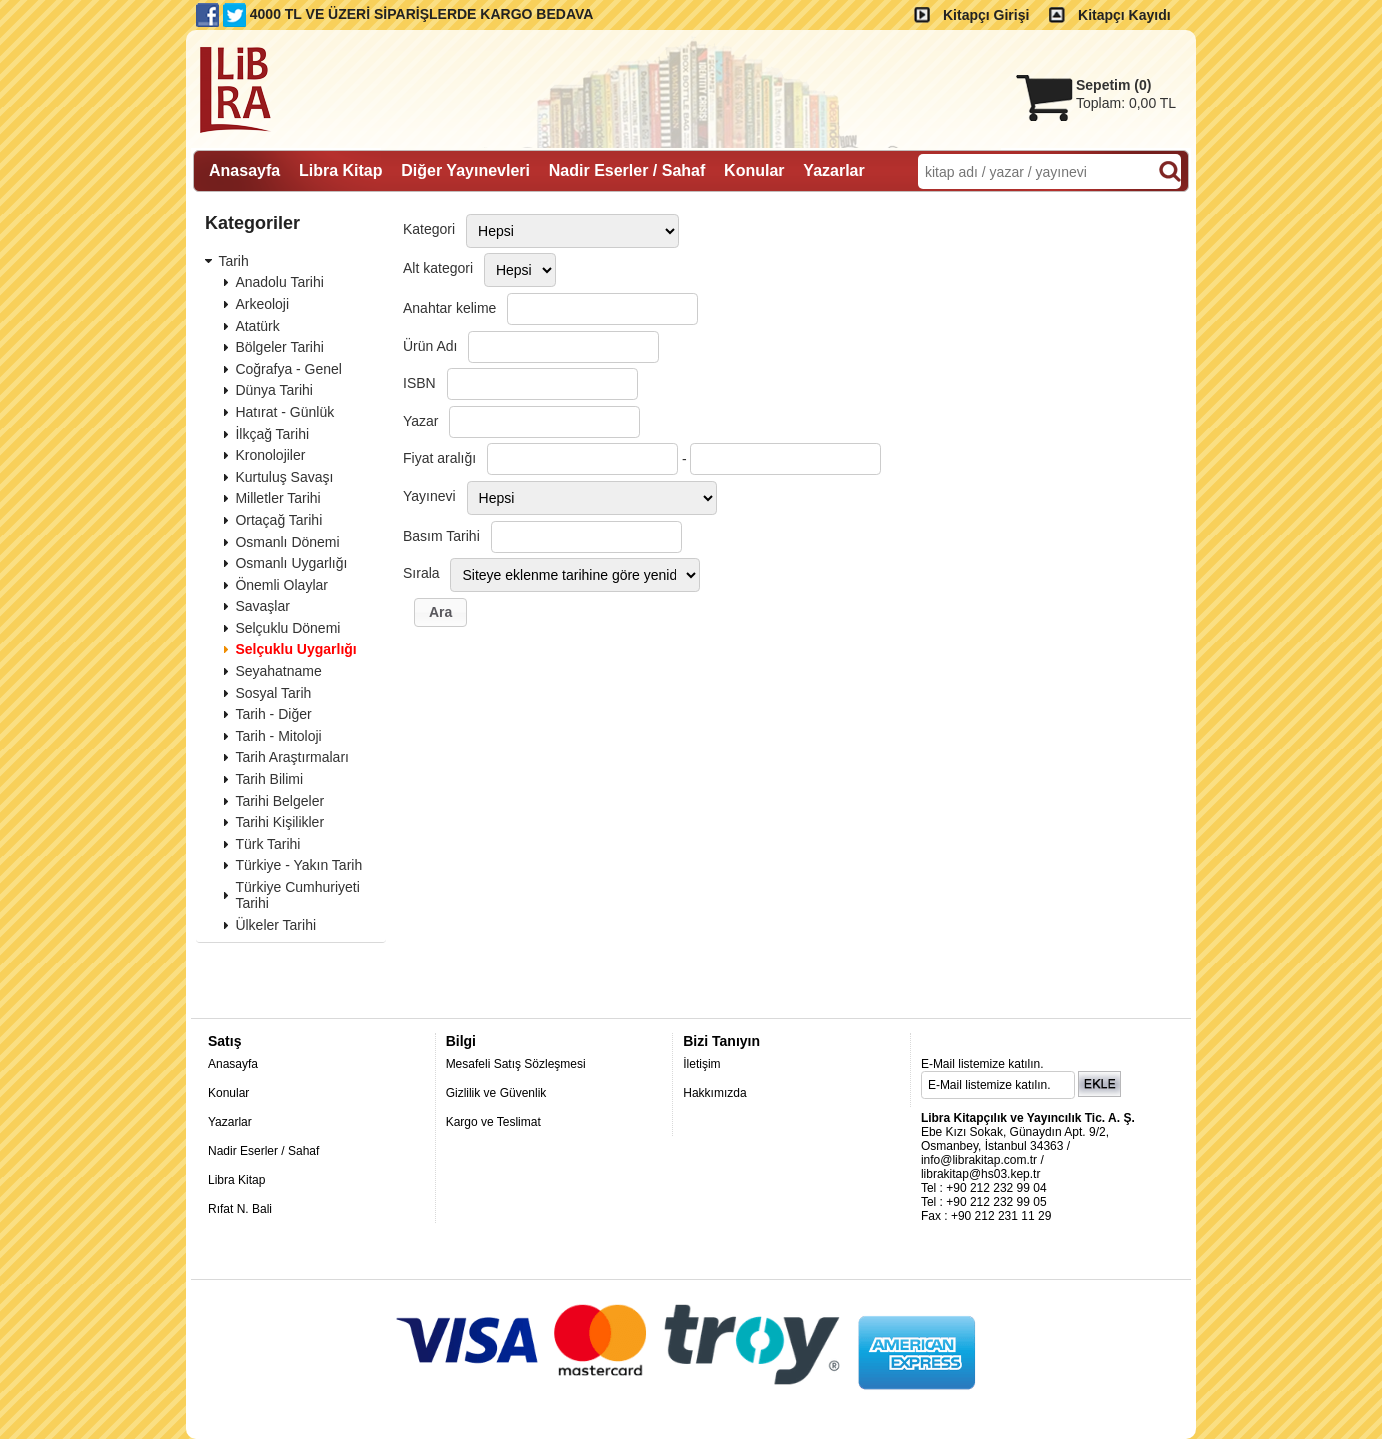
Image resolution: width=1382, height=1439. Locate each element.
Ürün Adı (430, 346)
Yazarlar (230, 1122)
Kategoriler (252, 223)
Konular (228, 1093)
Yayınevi (429, 496)
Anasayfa (233, 1064)
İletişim (701, 1064)
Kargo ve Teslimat (493, 1122)
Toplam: (1126, 103)
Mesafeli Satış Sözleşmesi (516, 1064)
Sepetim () (1113, 85)
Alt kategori (438, 268)
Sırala (421, 573)
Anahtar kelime (449, 308)
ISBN (419, 383)
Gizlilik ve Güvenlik (496, 1093)
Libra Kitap (236, 1180)
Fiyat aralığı (439, 458)
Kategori (429, 229)
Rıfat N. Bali (240, 1209)
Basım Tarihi (441, 536)
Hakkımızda (714, 1093)
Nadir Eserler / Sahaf (263, 1151)
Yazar (421, 421)
